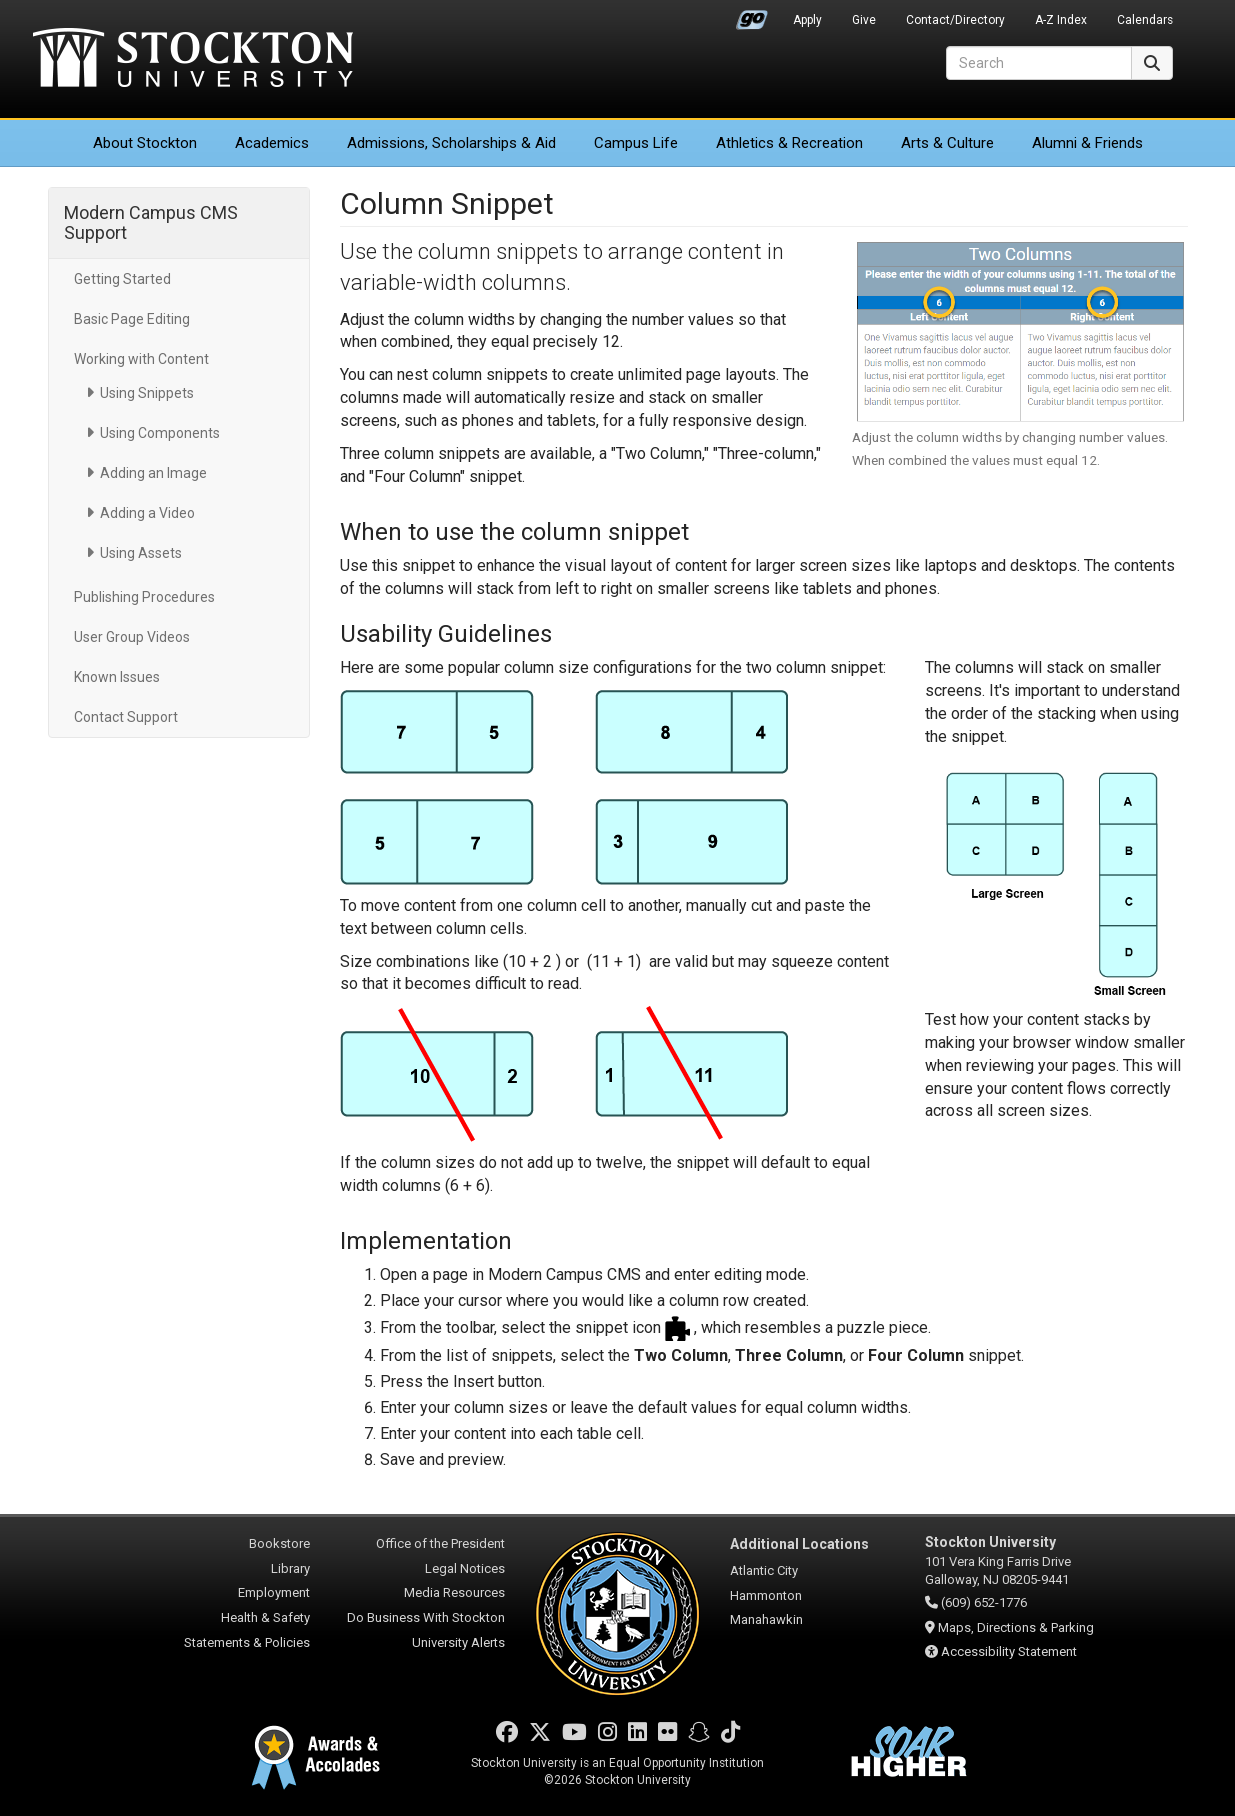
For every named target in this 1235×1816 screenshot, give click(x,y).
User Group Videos (132, 637)
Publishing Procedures (144, 597)
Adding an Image (153, 473)
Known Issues (117, 677)
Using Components (160, 433)
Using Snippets (147, 393)
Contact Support (126, 717)
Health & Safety (265, 1617)
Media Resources (454, 1592)
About (145, 143)
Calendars (1145, 20)
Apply (807, 20)
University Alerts (458, 1642)
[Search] (1039, 63)
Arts (947, 143)
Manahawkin (766, 1619)
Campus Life (636, 143)
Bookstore (279, 1543)
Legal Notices (465, 1568)
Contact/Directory (955, 20)
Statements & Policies (247, 1642)
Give (864, 20)
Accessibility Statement (1009, 1651)
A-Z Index (1061, 20)
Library (290, 1568)
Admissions (451, 143)
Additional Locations (799, 1544)
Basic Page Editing (132, 319)
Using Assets (141, 553)
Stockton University (193, 60)
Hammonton (766, 1595)
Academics (272, 143)
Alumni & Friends (1087, 143)
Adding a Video (147, 513)
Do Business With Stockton (426, 1617)
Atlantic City (764, 1570)
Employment (274, 1592)
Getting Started (122, 279)
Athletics (789, 143)
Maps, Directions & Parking (1016, 1627)
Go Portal (752, 15)
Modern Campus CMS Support (151, 222)
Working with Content (141, 359)
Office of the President (440, 1543)
